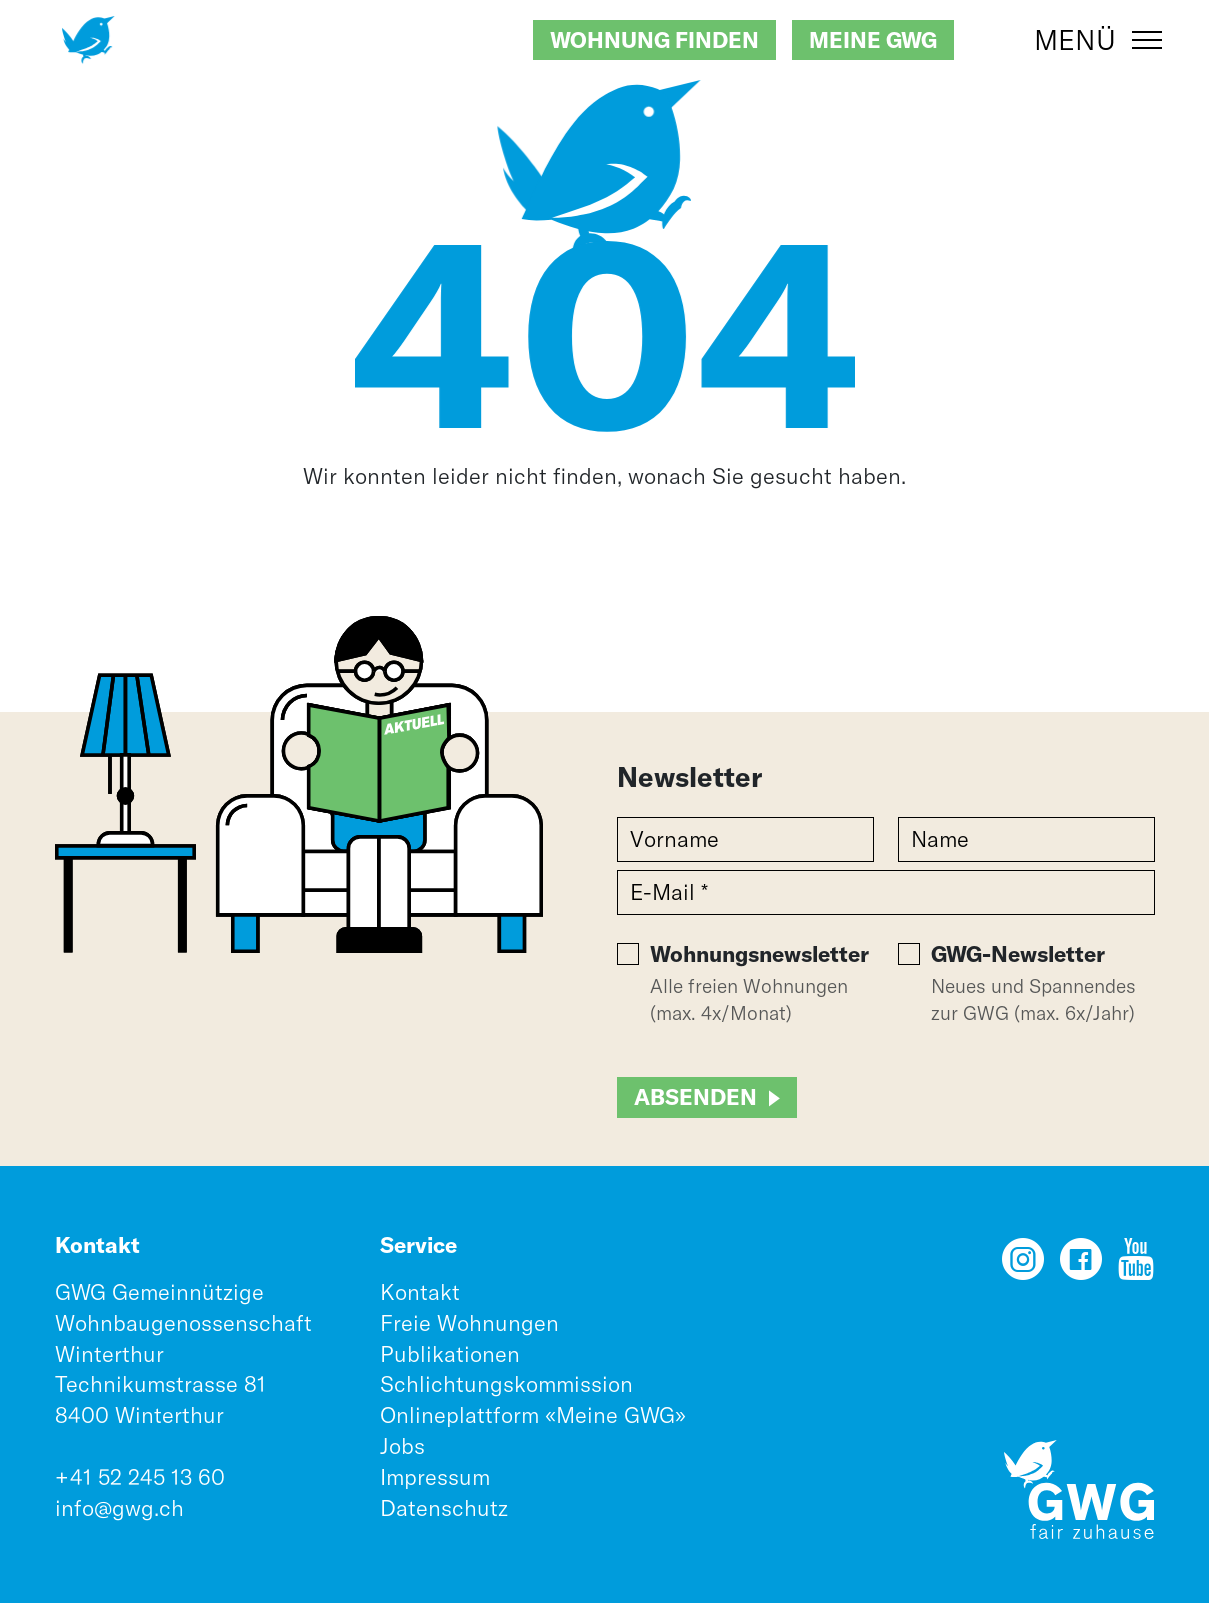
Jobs (402, 1446)
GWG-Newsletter (1018, 954)
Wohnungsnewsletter (759, 954)
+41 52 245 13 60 (140, 1477)
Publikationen (450, 1354)
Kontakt (420, 1292)
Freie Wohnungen (469, 1323)
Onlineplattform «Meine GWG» (533, 1415)
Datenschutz (444, 1508)
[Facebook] (1081, 1266)
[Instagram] (1023, 1266)
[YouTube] (1136, 1266)
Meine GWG (873, 40)
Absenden (695, 1097)
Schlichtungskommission (506, 1384)
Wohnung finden (654, 40)
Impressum (435, 1477)
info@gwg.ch (119, 1508)
